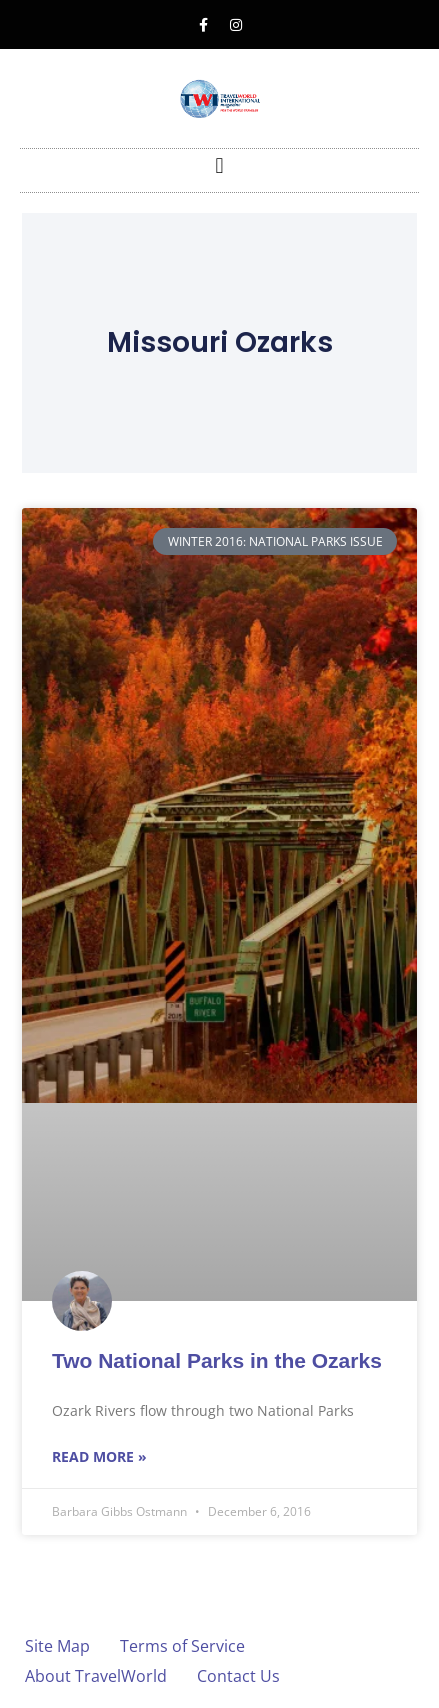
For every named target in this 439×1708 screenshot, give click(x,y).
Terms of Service (182, 1646)
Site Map (57, 1646)
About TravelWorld (96, 1676)
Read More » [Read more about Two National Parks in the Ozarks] (99, 1456)
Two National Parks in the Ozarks (217, 1360)
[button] (219, 165)
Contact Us (238, 1676)
